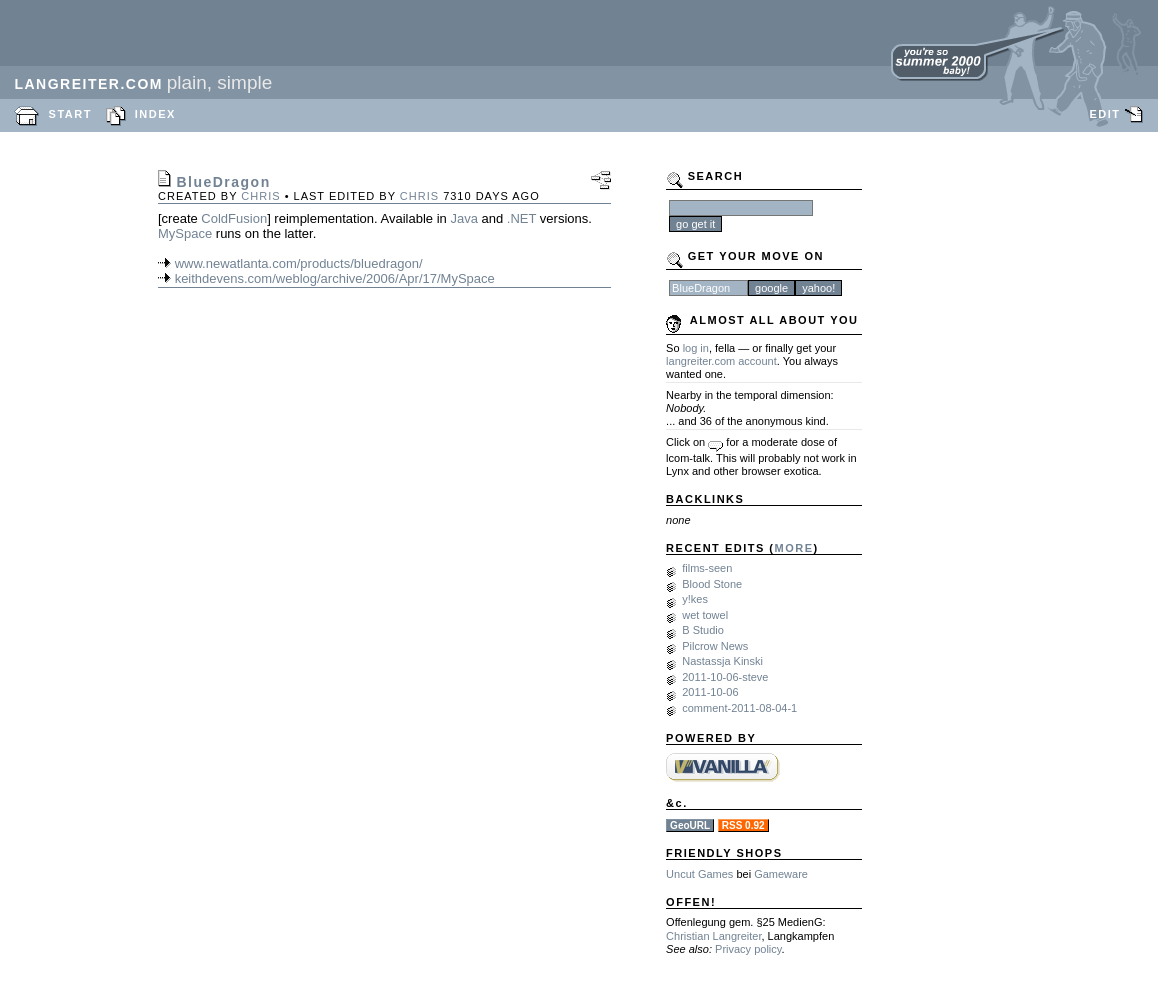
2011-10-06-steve (725, 677)
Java (463, 218)
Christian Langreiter (713, 936)
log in (696, 348)
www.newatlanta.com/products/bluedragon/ (299, 263)
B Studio (703, 630)
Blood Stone (712, 584)
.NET (521, 218)
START (70, 114)
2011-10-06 (710, 692)
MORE (794, 548)
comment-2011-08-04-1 (739, 708)
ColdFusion (234, 218)
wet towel (705, 615)
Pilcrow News (715, 646)
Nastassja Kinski (722, 661)
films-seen (707, 568)
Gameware (781, 874)
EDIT (1104, 114)
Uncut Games (699, 874)
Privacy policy (748, 949)
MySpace (185, 233)
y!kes (695, 599)
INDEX (155, 114)
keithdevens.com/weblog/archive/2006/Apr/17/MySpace (335, 278)
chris (260, 196)
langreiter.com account (721, 361)
